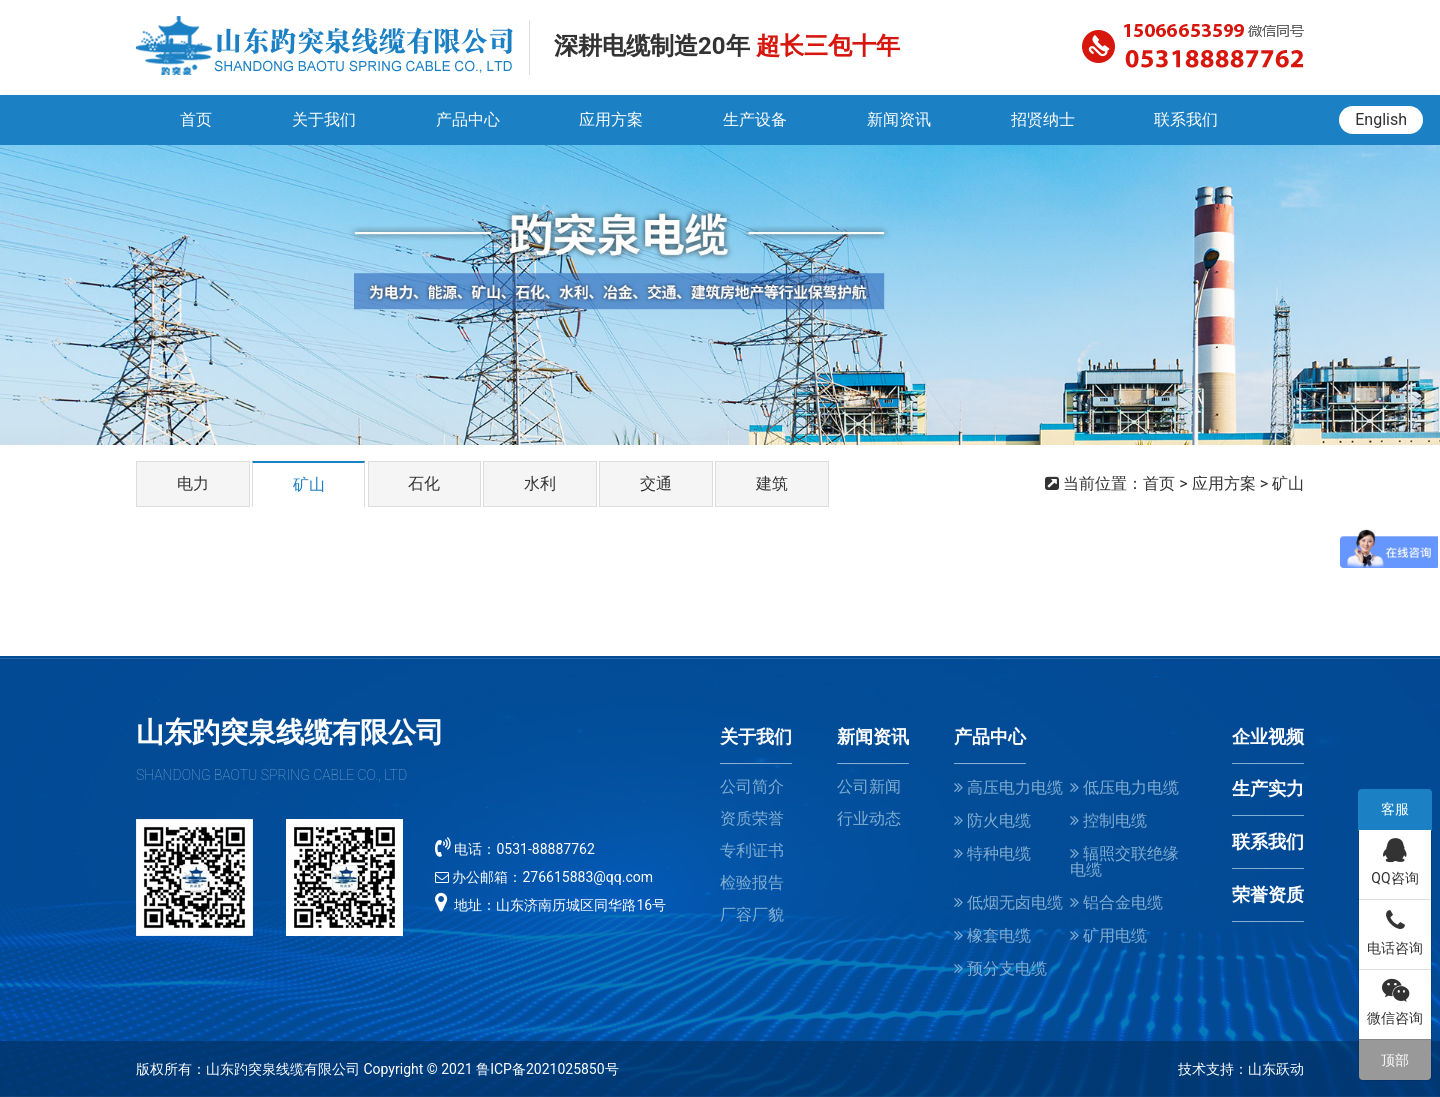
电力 (193, 483)
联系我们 (1187, 119)
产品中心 (467, 119)
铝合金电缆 (1116, 902)
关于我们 (323, 119)
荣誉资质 (1268, 895)
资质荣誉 (752, 818)
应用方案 (611, 119)
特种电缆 (992, 853)
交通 (658, 483)
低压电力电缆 (1124, 787)
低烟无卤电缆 (1008, 902)
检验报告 (752, 882)
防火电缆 (992, 820)
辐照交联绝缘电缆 (1124, 861)
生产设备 (755, 119)
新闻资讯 (899, 119)
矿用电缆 (1108, 935)
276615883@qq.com (587, 877)
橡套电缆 (992, 935)
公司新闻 (869, 786)
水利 (542, 483)
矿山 (309, 484)
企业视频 (1268, 737)
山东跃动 (1276, 1069)
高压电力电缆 (1008, 787)
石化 (425, 483)
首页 (195, 119)
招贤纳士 (1043, 119)
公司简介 (752, 786)
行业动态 (869, 818)
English (1381, 119)
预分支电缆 (1000, 968)
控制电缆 (1108, 820)
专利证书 (752, 850)
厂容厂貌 (752, 914)
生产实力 (1268, 789)
